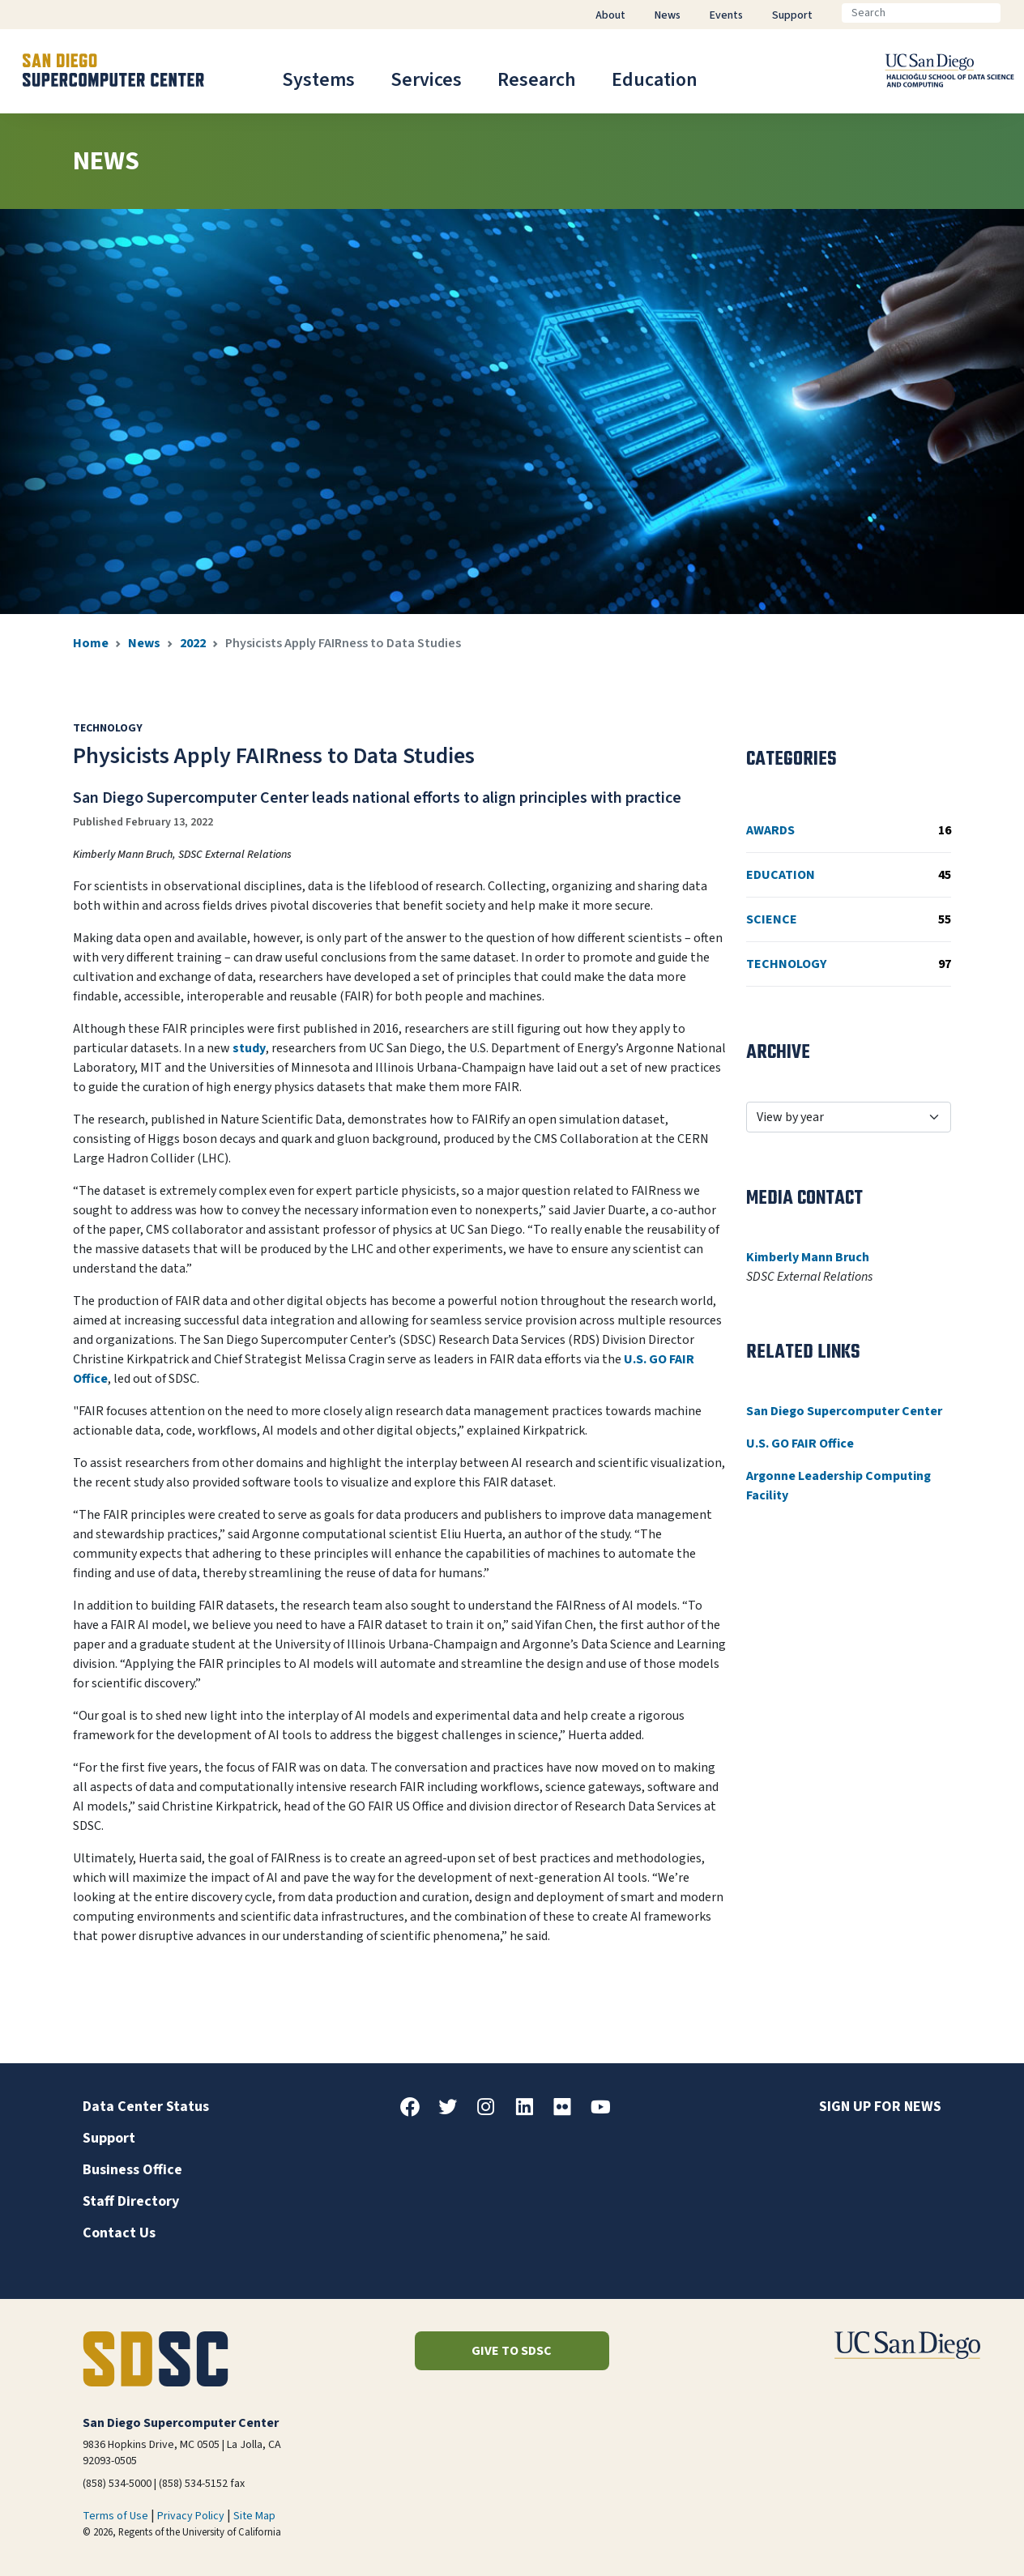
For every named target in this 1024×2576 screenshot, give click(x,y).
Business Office (132, 2170)
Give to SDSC (511, 2351)
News (144, 643)
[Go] (1013, 13)
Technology (848, 964)
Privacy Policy (190, 2516)
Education (655, 80)
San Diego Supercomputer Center (844, 1411)
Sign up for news (880, 2106)
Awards (848, 830)
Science (848, 919)
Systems (318, 80)
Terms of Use (115, 2516)
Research (536, 80)
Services (426, 80)
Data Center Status (146, 2106)
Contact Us (119, 2233)
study (249, 1048)
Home (91, 643)
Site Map (254, 2516)
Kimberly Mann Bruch (807, 1257)
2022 (193, 643)
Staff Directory (131, 2201)
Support (109, 2138)
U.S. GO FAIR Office (800, 1443)
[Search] (921, 13)
